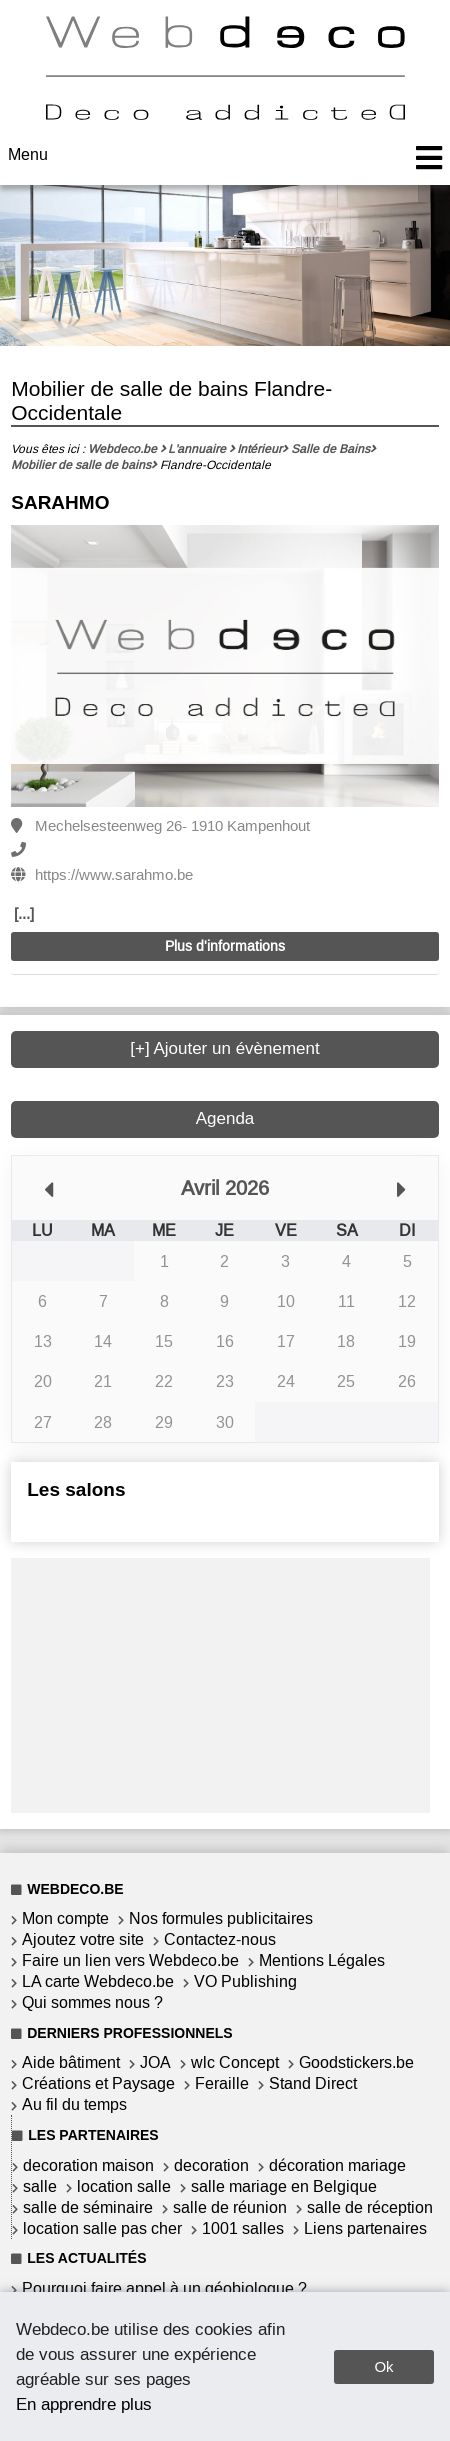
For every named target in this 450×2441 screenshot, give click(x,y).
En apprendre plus (84, 2404)
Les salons (76, 1489)
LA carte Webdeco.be (98, 1981)
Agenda (225, 1118)
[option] (225, 667)
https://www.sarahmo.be (114, 875)
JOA (155, 2062)
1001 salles (243, 2228)
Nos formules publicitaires (221, 1918)
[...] (24, 914)
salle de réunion (230, 2207)
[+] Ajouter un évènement (225, 1048)
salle (40, 2186)
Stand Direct (313, 2083)
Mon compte (65, 1918)
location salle (124, 2186)
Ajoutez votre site (83, 1939)
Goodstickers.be (356, 2062)
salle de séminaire (88, 2207)
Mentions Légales (322, 1960)
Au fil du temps (74, 2104)
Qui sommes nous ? (92, 2002)
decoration (211, 2165)
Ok (383, 2366)
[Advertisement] (221, 1683)
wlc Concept (235, 2062)
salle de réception (370, 2207)
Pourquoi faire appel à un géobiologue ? (164, 2288)
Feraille (222, 2083)
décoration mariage (337, 2165)
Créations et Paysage (98, 2083)
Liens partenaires (365, 2228)
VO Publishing (245, 1981)
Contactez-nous (220, 1939)
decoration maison (88, 2165)
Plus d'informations (225, 946)
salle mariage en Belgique (284, 2186)
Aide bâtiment (71, 2062)
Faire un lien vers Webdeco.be (130, 1960)
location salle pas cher (102, 2228)
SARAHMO (60, 502)
